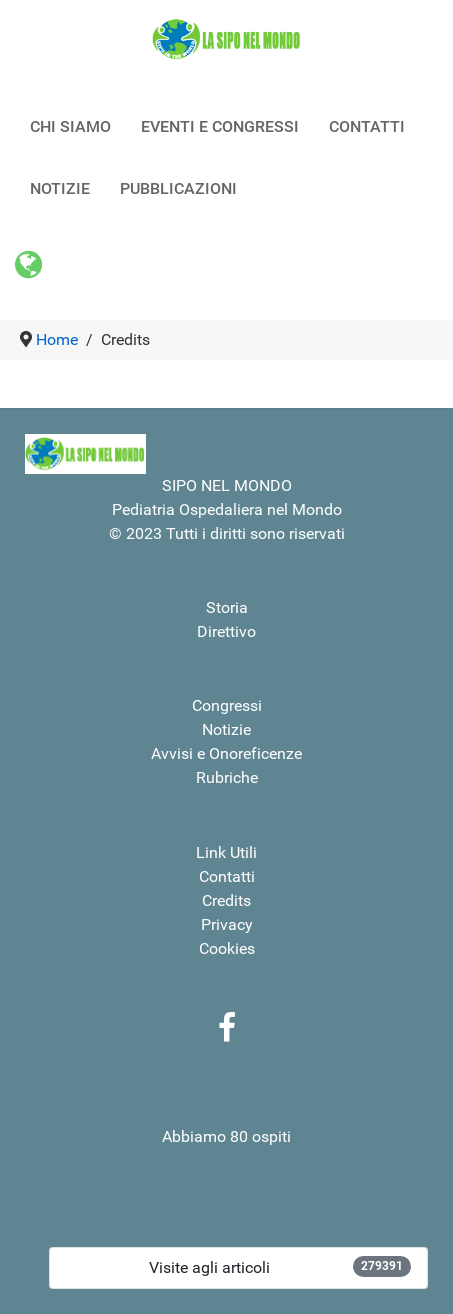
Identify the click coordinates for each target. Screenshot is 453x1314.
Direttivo (226, 631)
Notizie (226, 729)
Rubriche (227, 777)
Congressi (227, 705)
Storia (227, 607)
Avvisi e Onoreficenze (226, 753)
